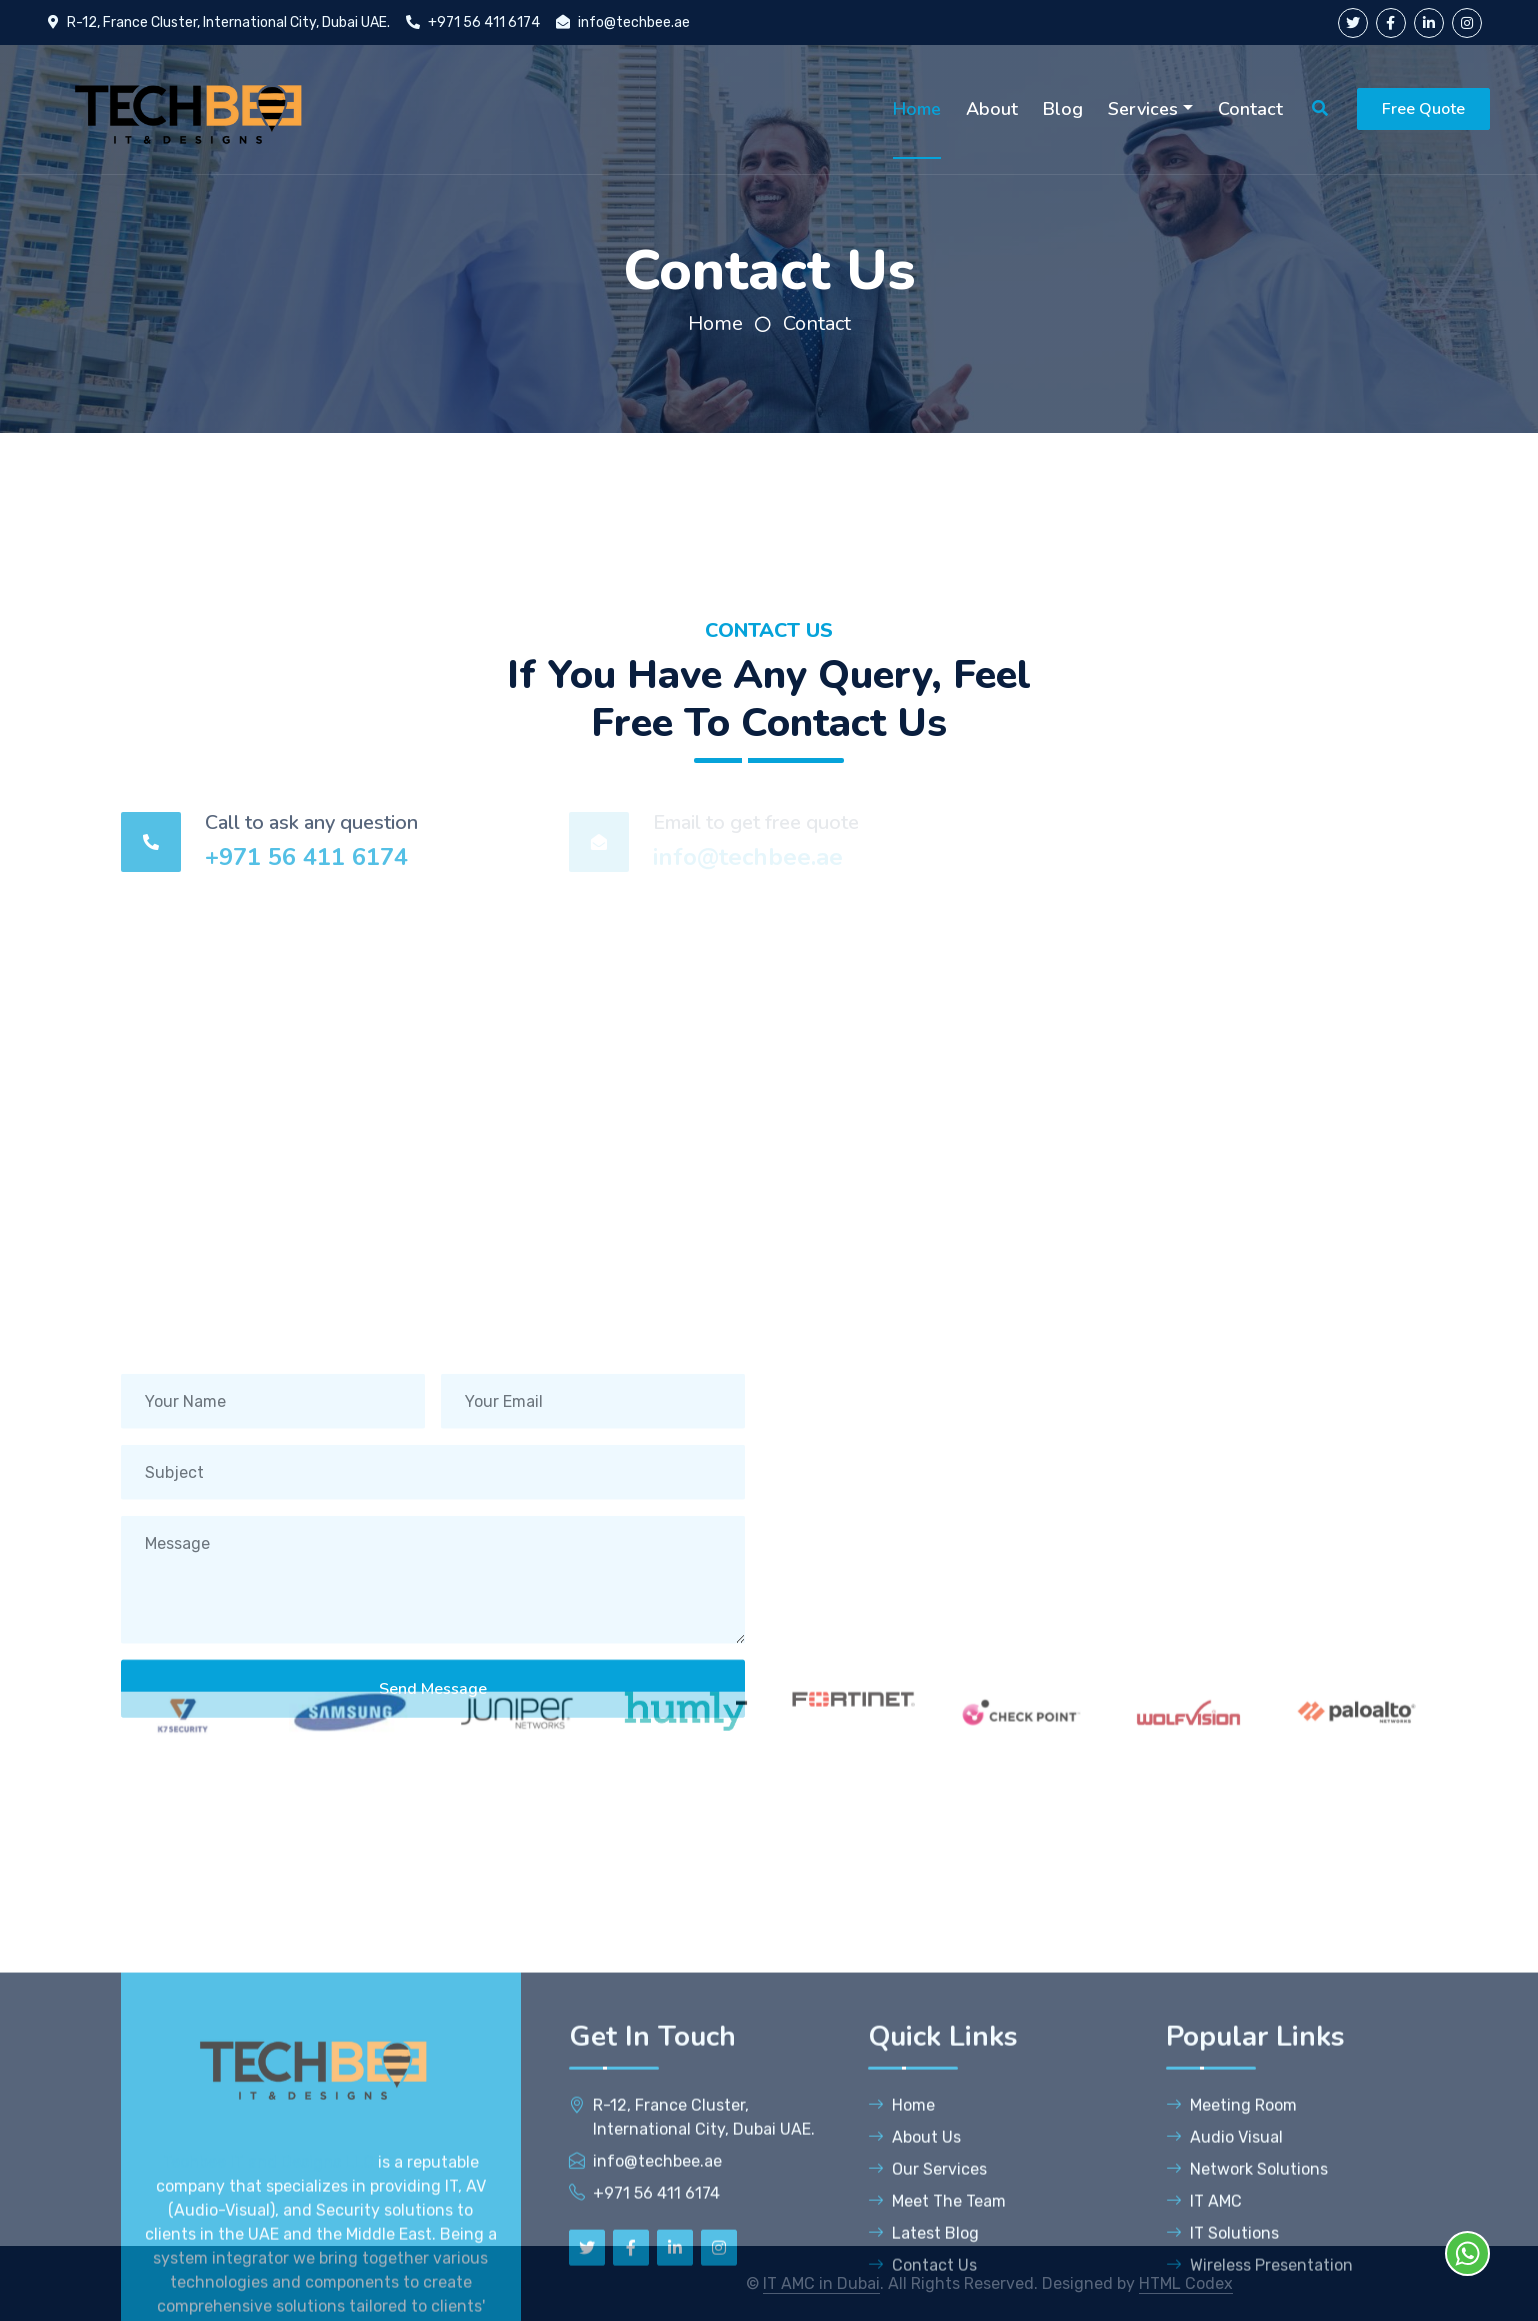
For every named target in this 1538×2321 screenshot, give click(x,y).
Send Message (433, 1721)
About (992, 109)
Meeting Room (1231, 2290)
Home (917, 109)
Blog (1063, 109)
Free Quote (1423, 109)
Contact (1250, 109)
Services (1143, 109)
